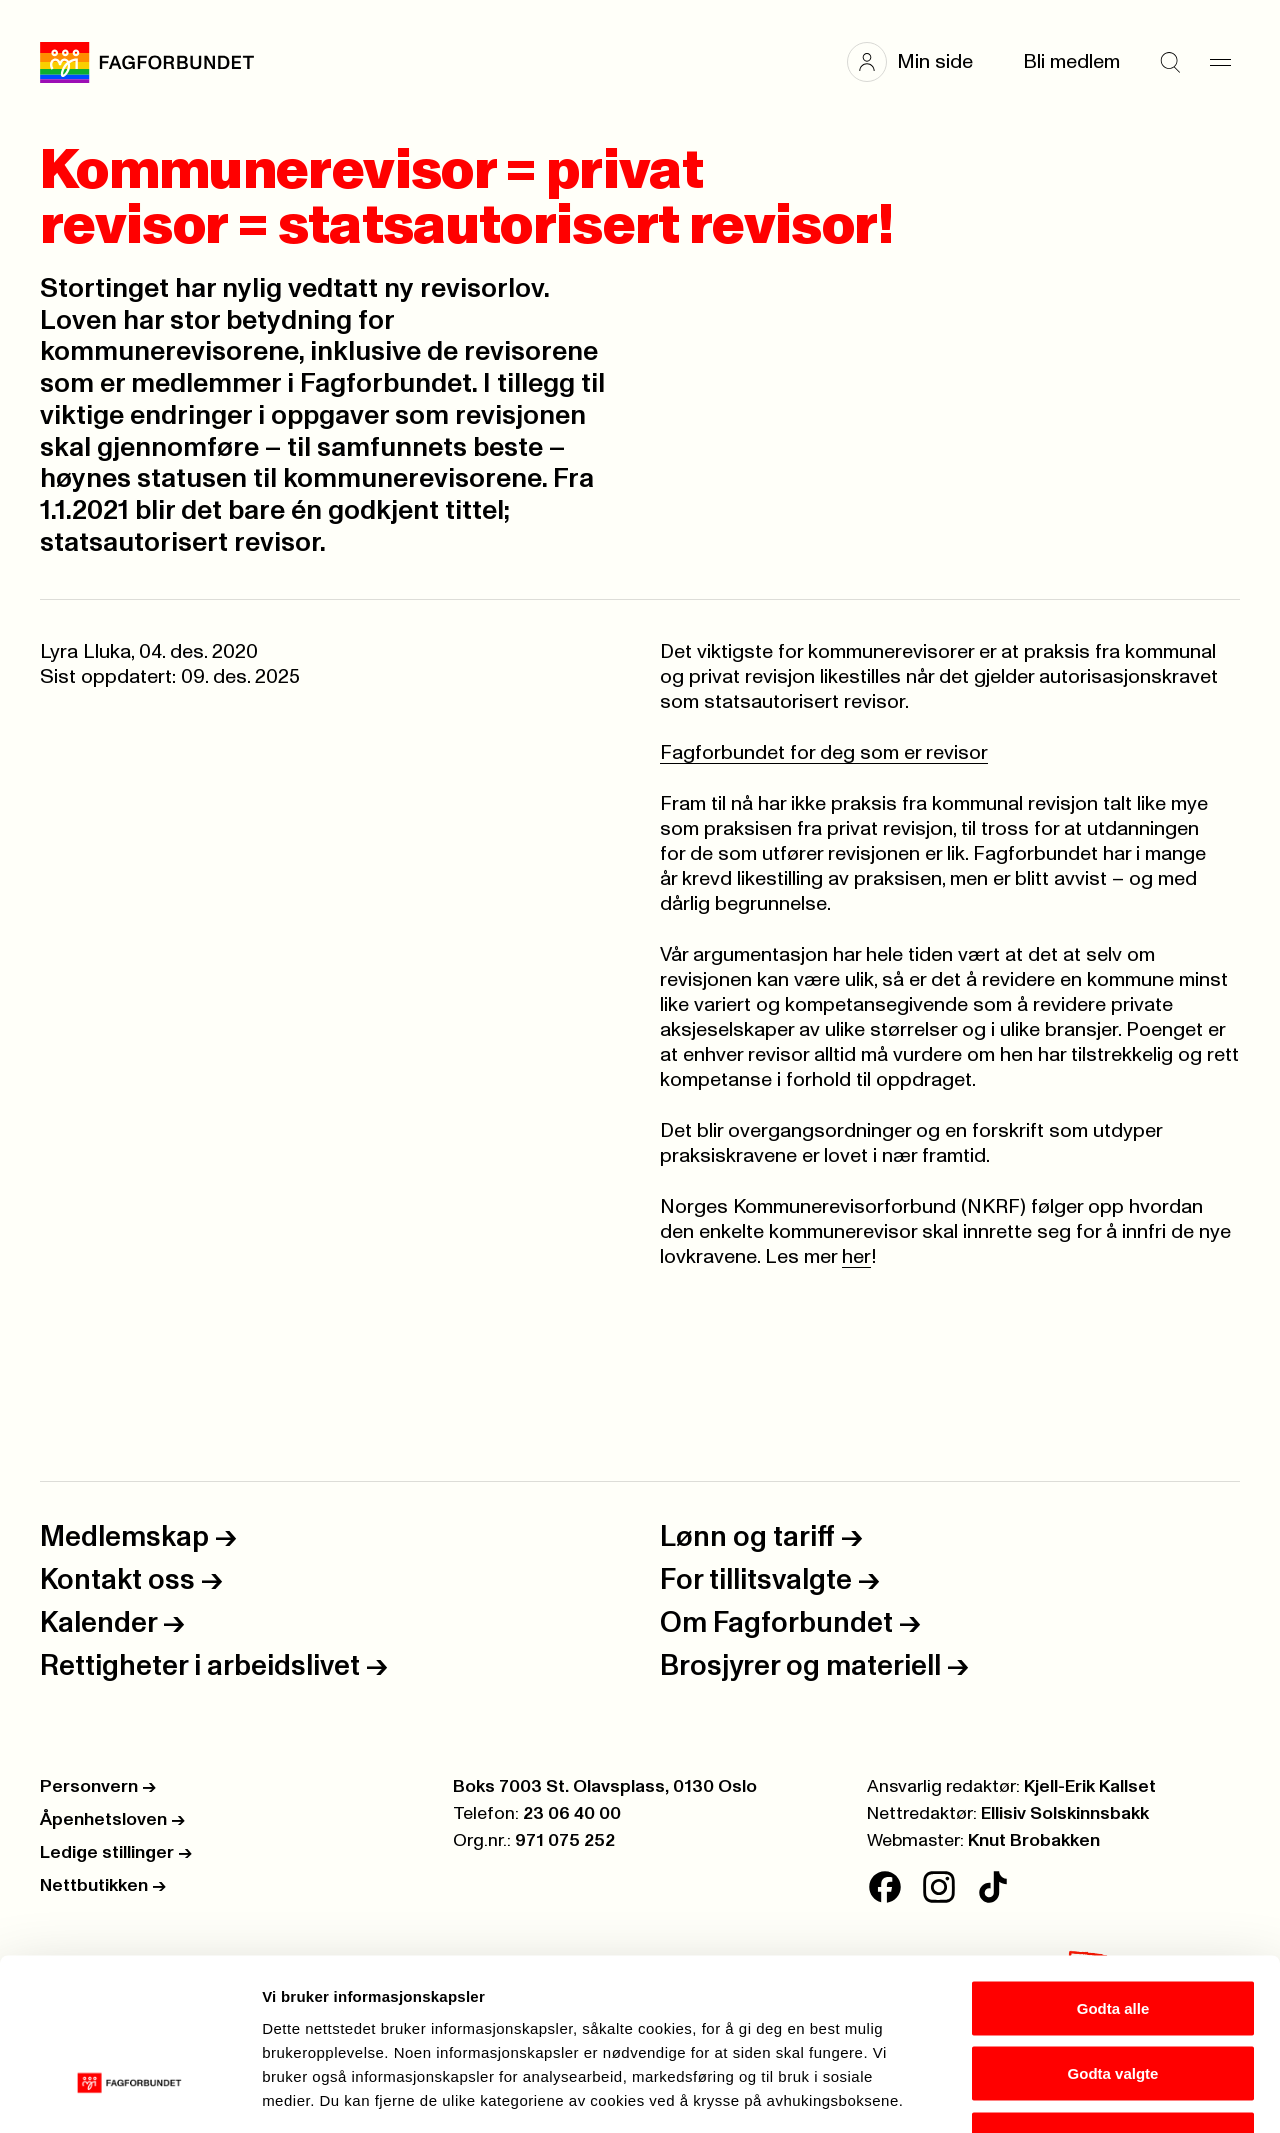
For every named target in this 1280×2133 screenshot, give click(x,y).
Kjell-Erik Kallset (1090, 1787)
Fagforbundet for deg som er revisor (824, 753)
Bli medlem (1071, 62)
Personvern (98, 1787)
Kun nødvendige (1113, 2001)
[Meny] (1220, 62)
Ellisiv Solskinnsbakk (1065, 1814)
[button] (920, 62)
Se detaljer (1075, 2093)
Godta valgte (1113, 1936)
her (856, 1257)
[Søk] (1170, 62)
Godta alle (1113, 1870)
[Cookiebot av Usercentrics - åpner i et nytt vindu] (129, 2094)
